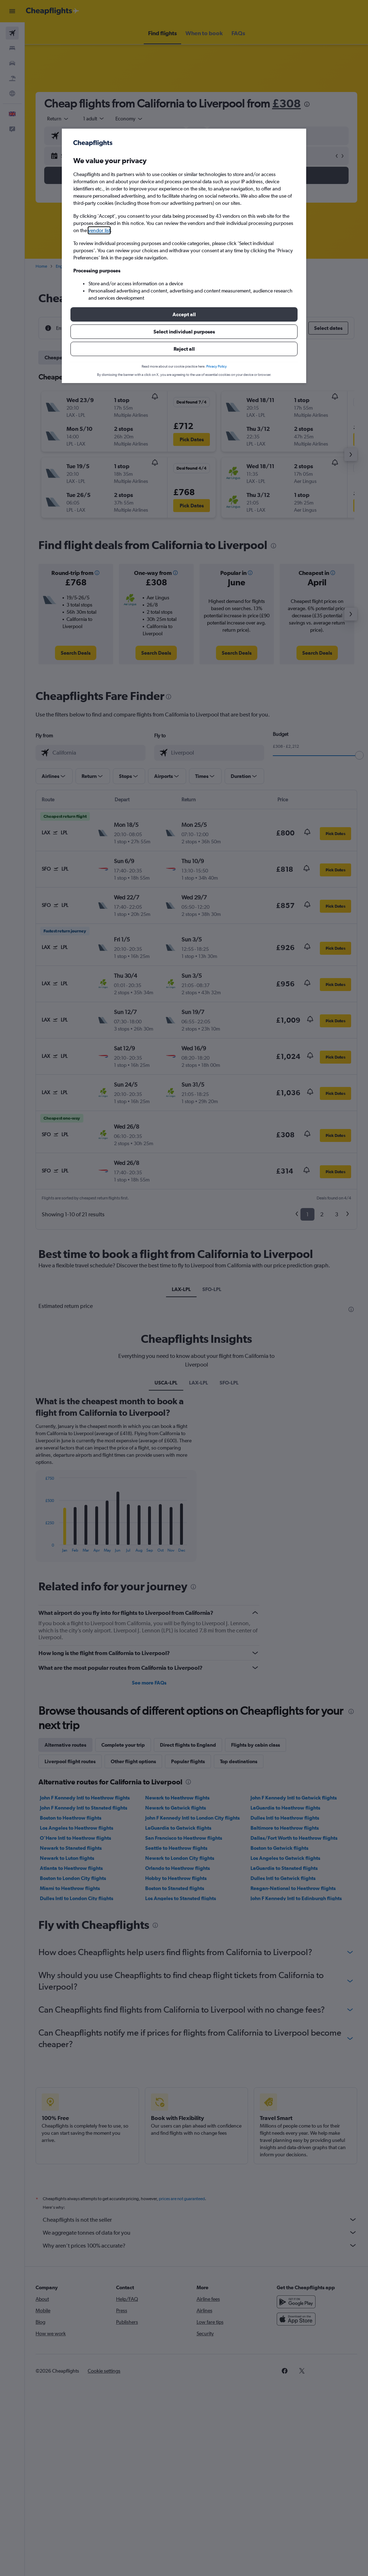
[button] (184, 314)
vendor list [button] (99, 230)
